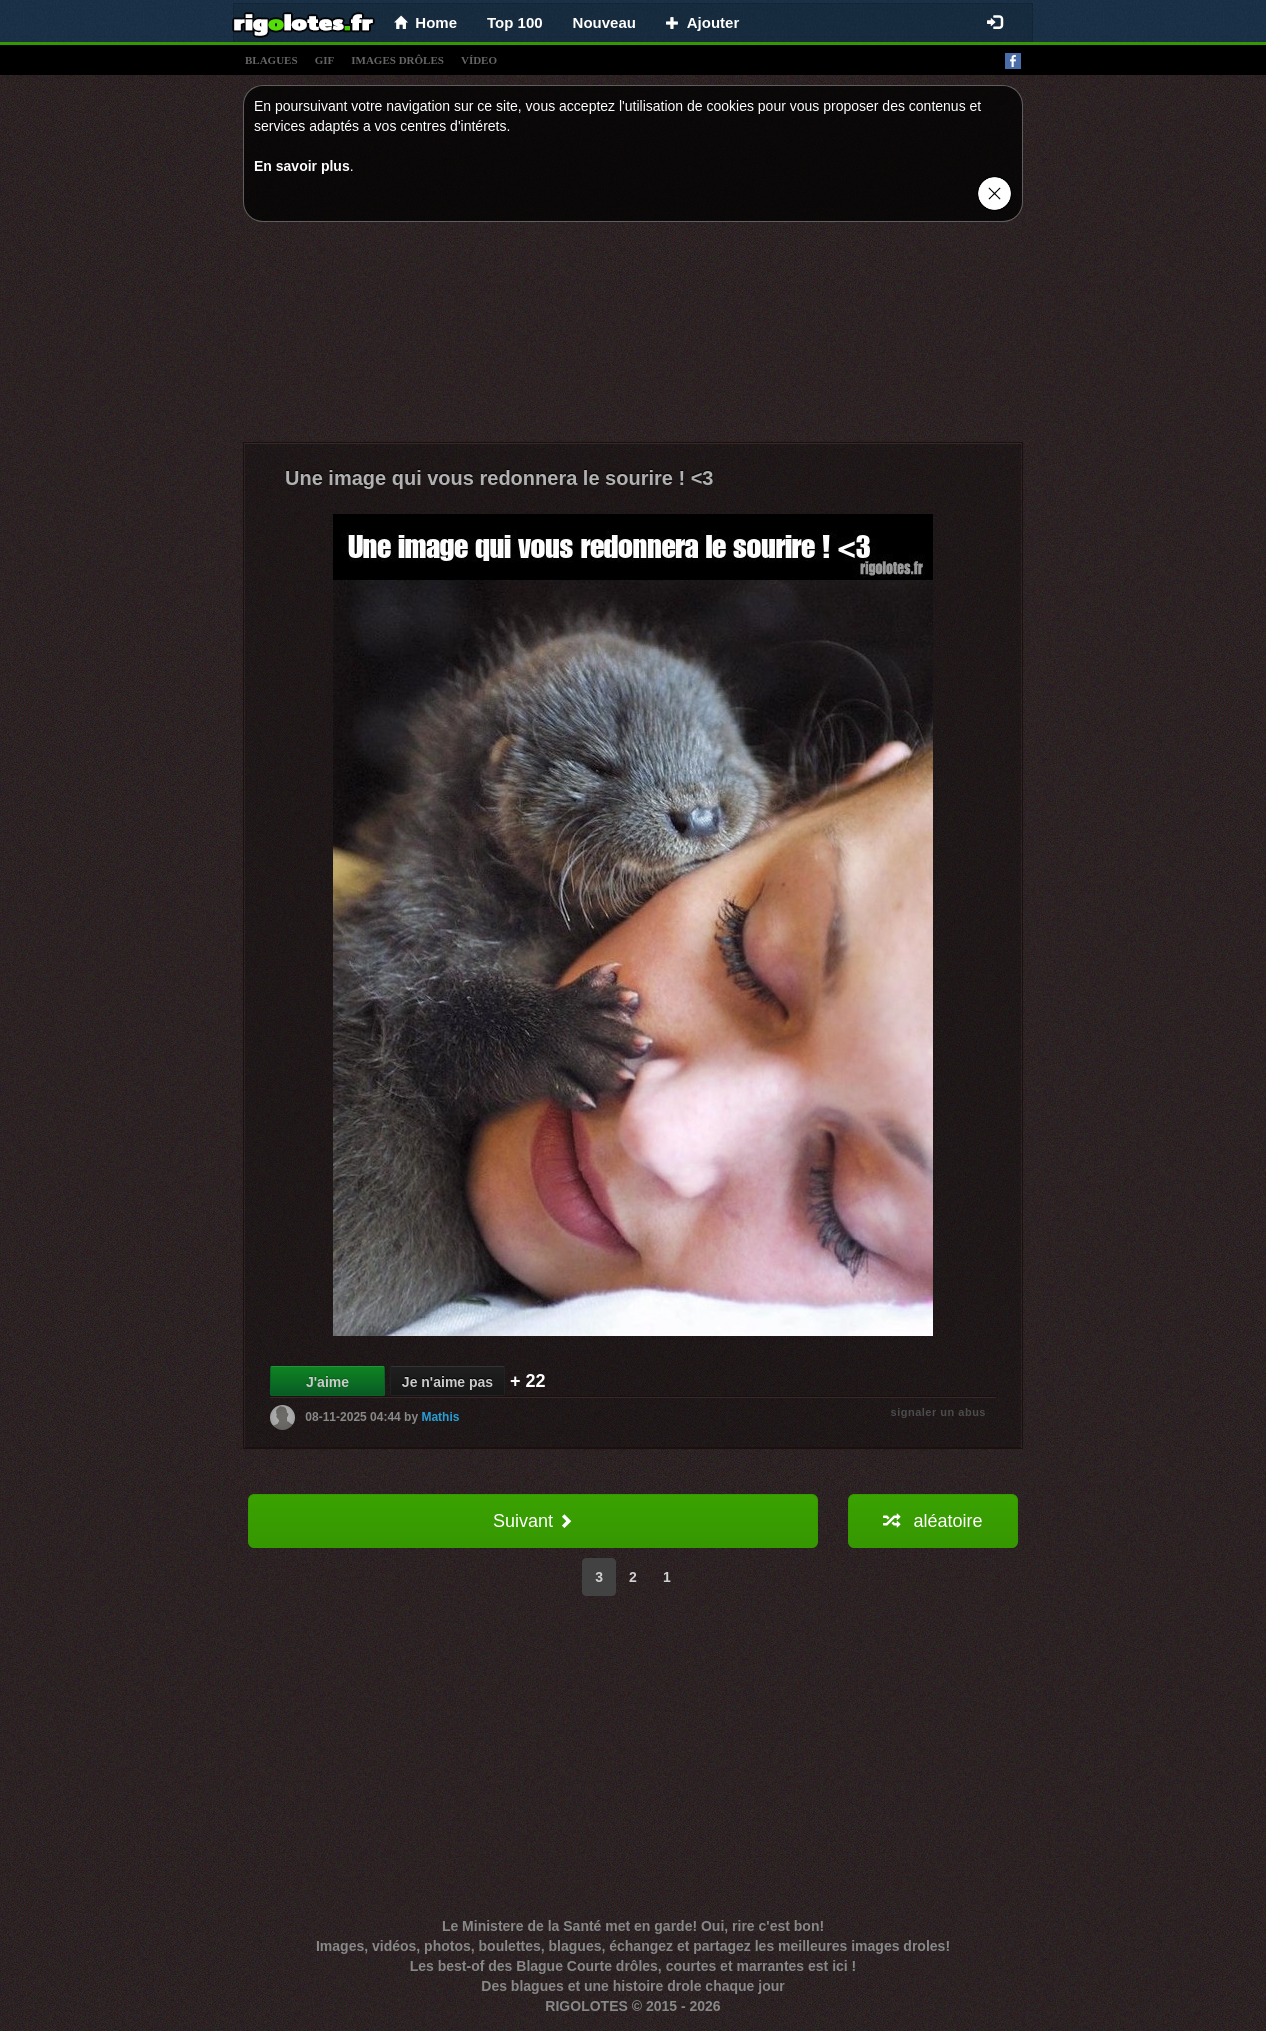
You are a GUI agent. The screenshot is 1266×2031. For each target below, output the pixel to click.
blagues (271, 60)
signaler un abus (938, 1412)
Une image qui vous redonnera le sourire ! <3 (499, 478)
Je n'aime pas (447, 1382)
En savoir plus (302, 166)
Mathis (440, 1417)
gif (325, 60)
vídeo (479, 60)
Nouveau (604, 22)
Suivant (533, 1521)
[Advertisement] (633, 337)
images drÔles (397, 60)
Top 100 (515, 22)
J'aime (327, 1382)
